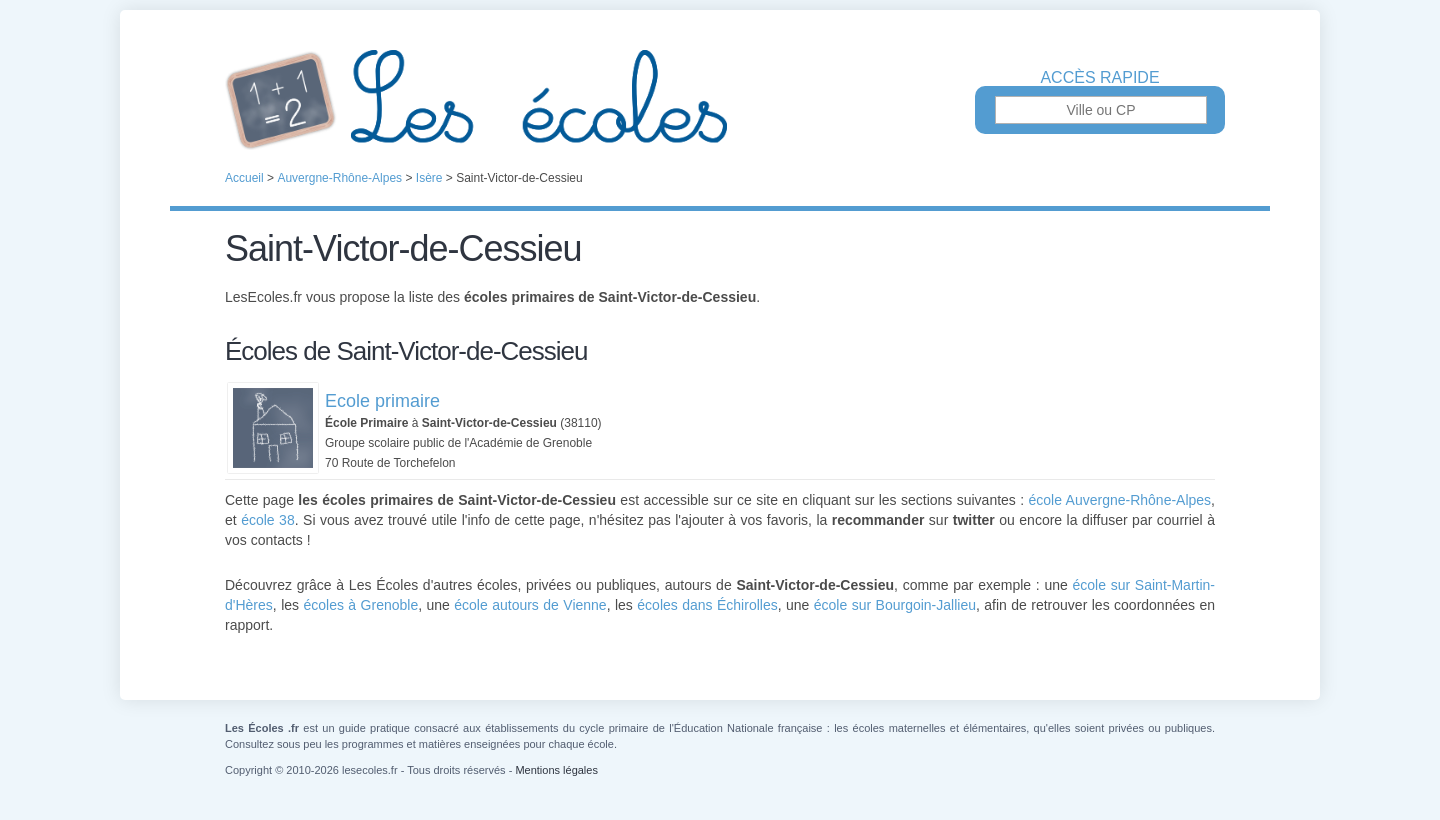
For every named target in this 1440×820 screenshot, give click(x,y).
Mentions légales (556, 770)
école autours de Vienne (530, 605)
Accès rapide (1099, 78)
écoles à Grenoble (360, 605)
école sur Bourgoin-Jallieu (895, 605)
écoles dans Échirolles (707, 605)
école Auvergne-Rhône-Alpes (1120, 500)
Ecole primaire (382, 401)
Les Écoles (720, 100)
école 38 (268, 520)
